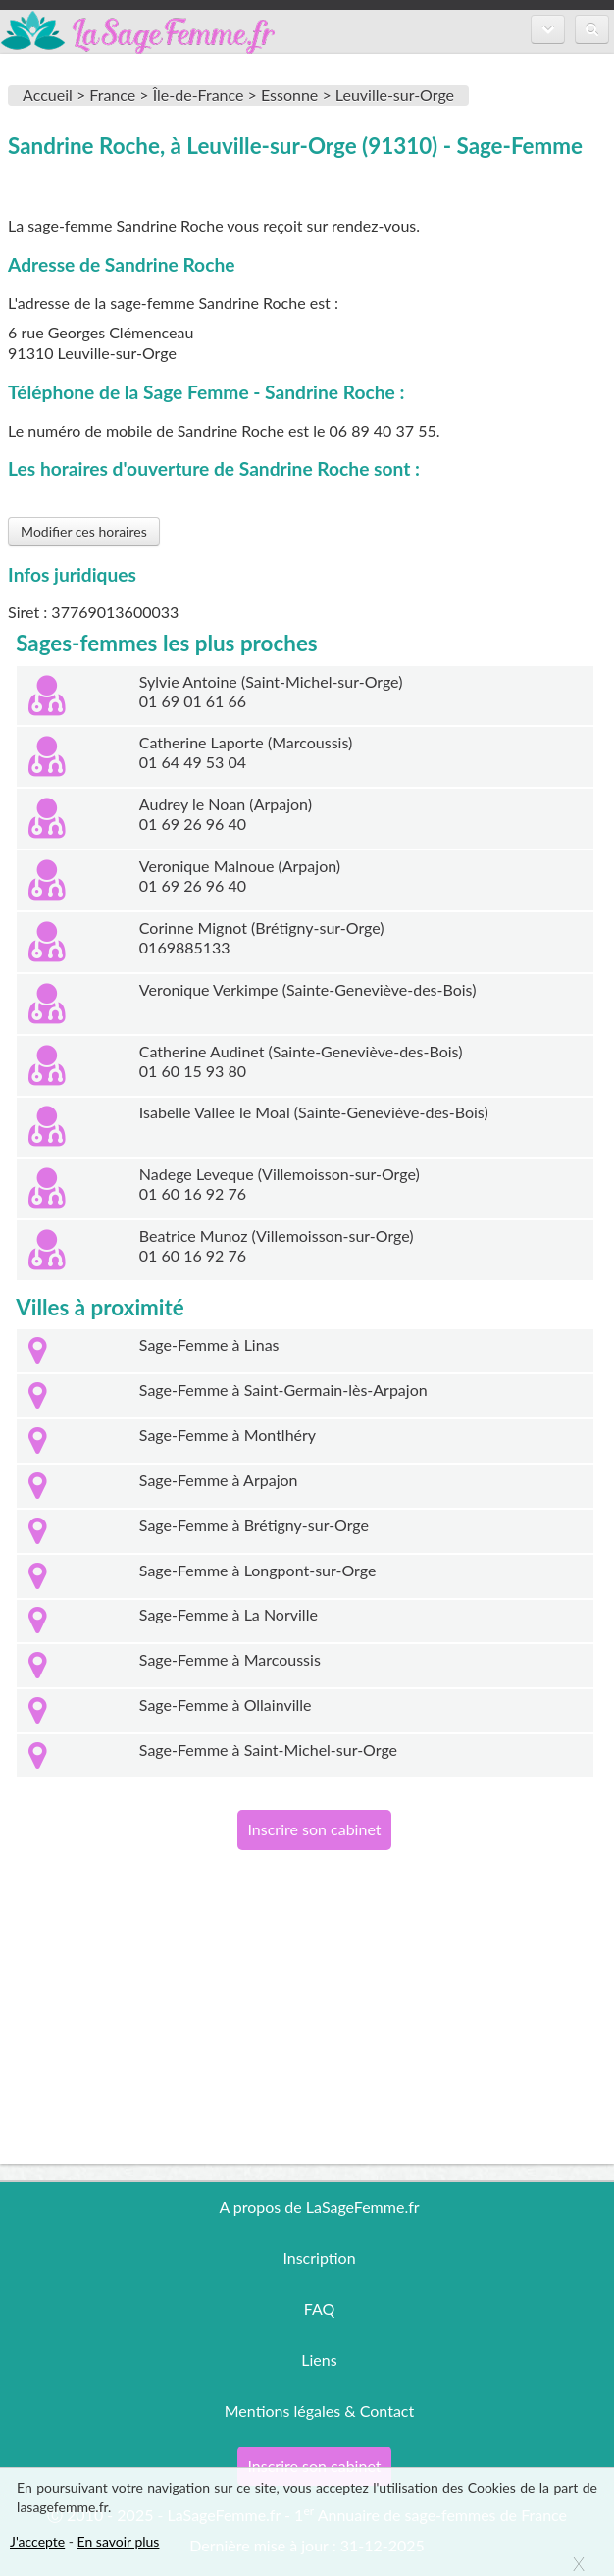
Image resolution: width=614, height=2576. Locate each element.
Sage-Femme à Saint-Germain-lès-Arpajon (283, 1389)
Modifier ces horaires (84, 531)
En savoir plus (118, 2541)
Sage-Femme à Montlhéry (227, 1434)
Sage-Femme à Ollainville (225, 1704)
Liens (318, 2359)
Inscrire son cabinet (314, 1829)
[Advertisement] (307, 2026)
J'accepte (37, 2541)
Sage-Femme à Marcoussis (230, 1659)
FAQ (319, 2308)
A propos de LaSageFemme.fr (319, 2206)
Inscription (318, 2257)
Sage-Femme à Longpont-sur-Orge (258, 1570)
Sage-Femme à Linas (209, 1344)
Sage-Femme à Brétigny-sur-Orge (254, 1525)
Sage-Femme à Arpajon (218, 1479)
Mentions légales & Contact (319, 2410)
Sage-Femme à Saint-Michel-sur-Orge (268, 1749)
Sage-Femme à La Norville (228, 1614)
